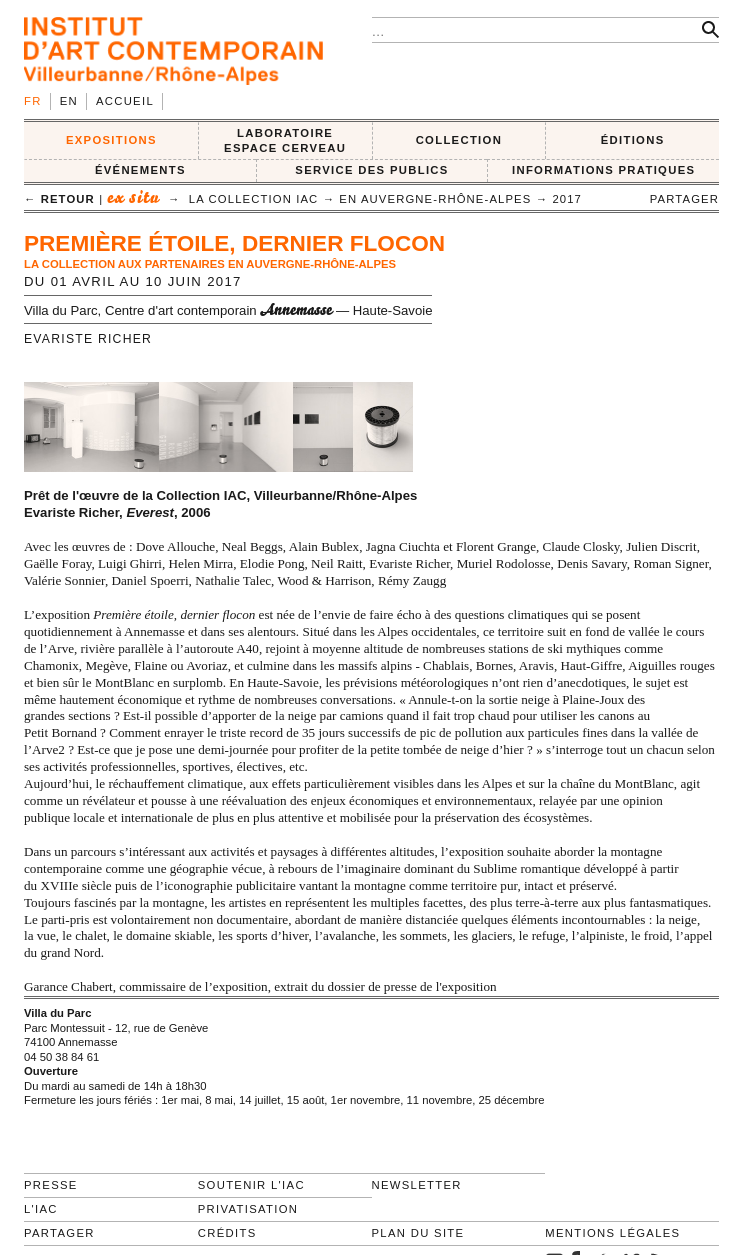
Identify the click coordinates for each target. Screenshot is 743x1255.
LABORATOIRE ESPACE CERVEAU (285, 140)
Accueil (125, 101)
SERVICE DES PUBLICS (371, 170)
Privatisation (248, 1209)
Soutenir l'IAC (251, 1185)
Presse (51, 1185)
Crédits (227, 1233)
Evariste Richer (88, 339)
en (69, 101)
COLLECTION (459, 140)
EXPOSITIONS (111, 140)
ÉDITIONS (633, 140)
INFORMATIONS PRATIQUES (603, 170)
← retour (59, 199)
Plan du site (418, 1233)
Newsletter (417, 1185)
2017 (567, 199)
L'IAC (41, 1209)
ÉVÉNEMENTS (140, 170)
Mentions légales (612, 1233)
